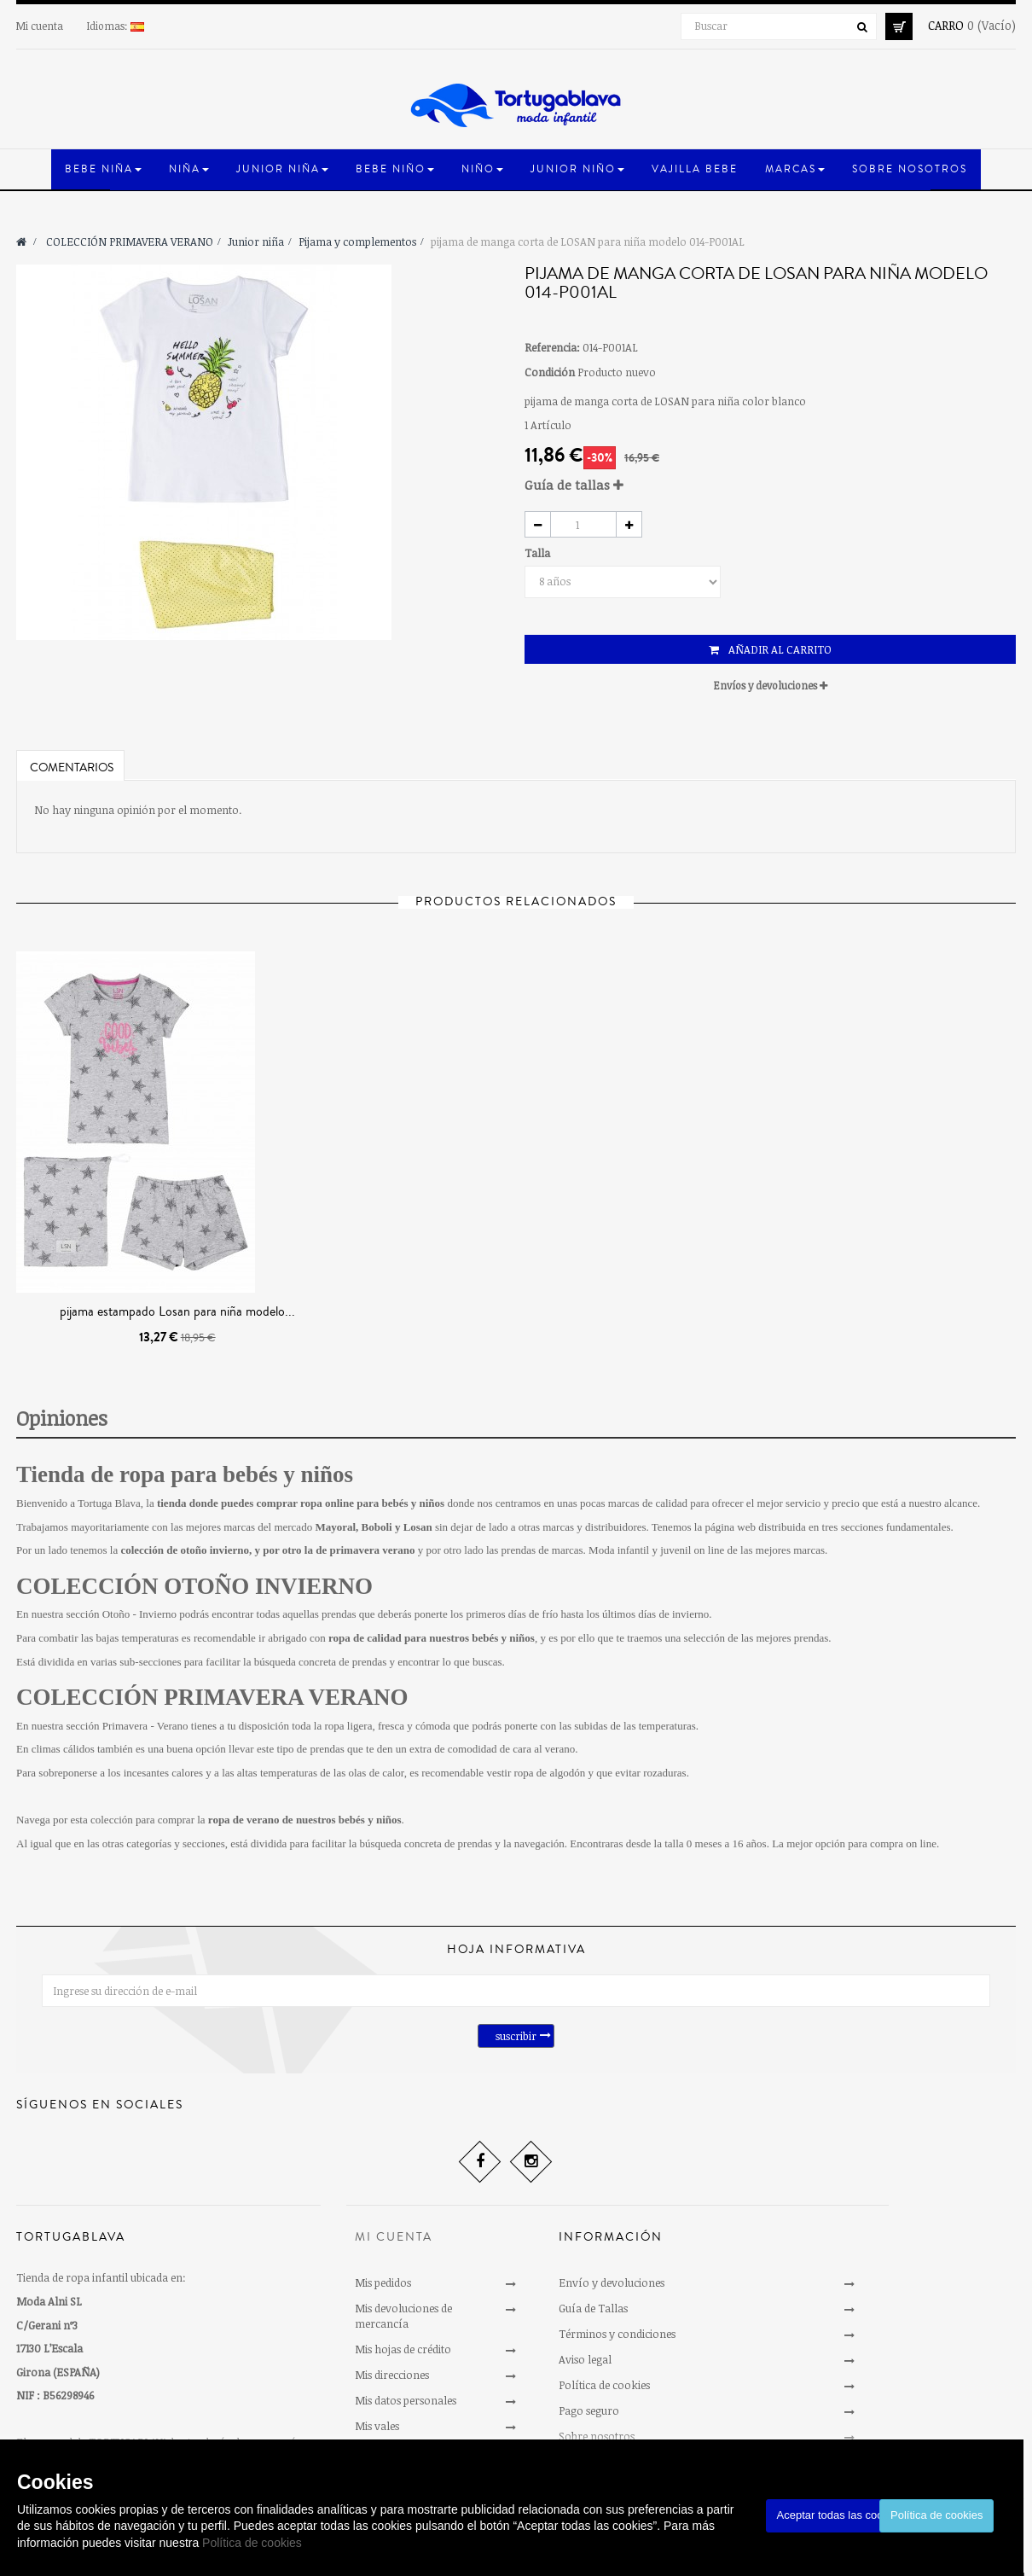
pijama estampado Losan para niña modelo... (177, 1311)
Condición (550, 372)
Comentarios (71, 767)
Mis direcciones (392, 2374)
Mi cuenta (39, 25)
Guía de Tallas (593, 2308)
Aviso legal (585, 2359)
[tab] (770, 485)
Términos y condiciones (617, 2333)
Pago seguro (589, 2410)
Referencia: (552, 347)
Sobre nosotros (597, 2436)
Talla (539, 553)
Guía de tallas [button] (574, 484)
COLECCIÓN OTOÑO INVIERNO (194, 1586)
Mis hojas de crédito (403, 2349)
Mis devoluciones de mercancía (403, 2315)
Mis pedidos (383, 2282)
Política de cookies (252, 2543)
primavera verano (372, 1550)
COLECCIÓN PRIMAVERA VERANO (212, 1697)
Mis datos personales (405, 2400)
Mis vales (377, 2426)
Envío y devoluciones (611, 2282)
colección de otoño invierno (184, 1550)
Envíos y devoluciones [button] (770, 685)
